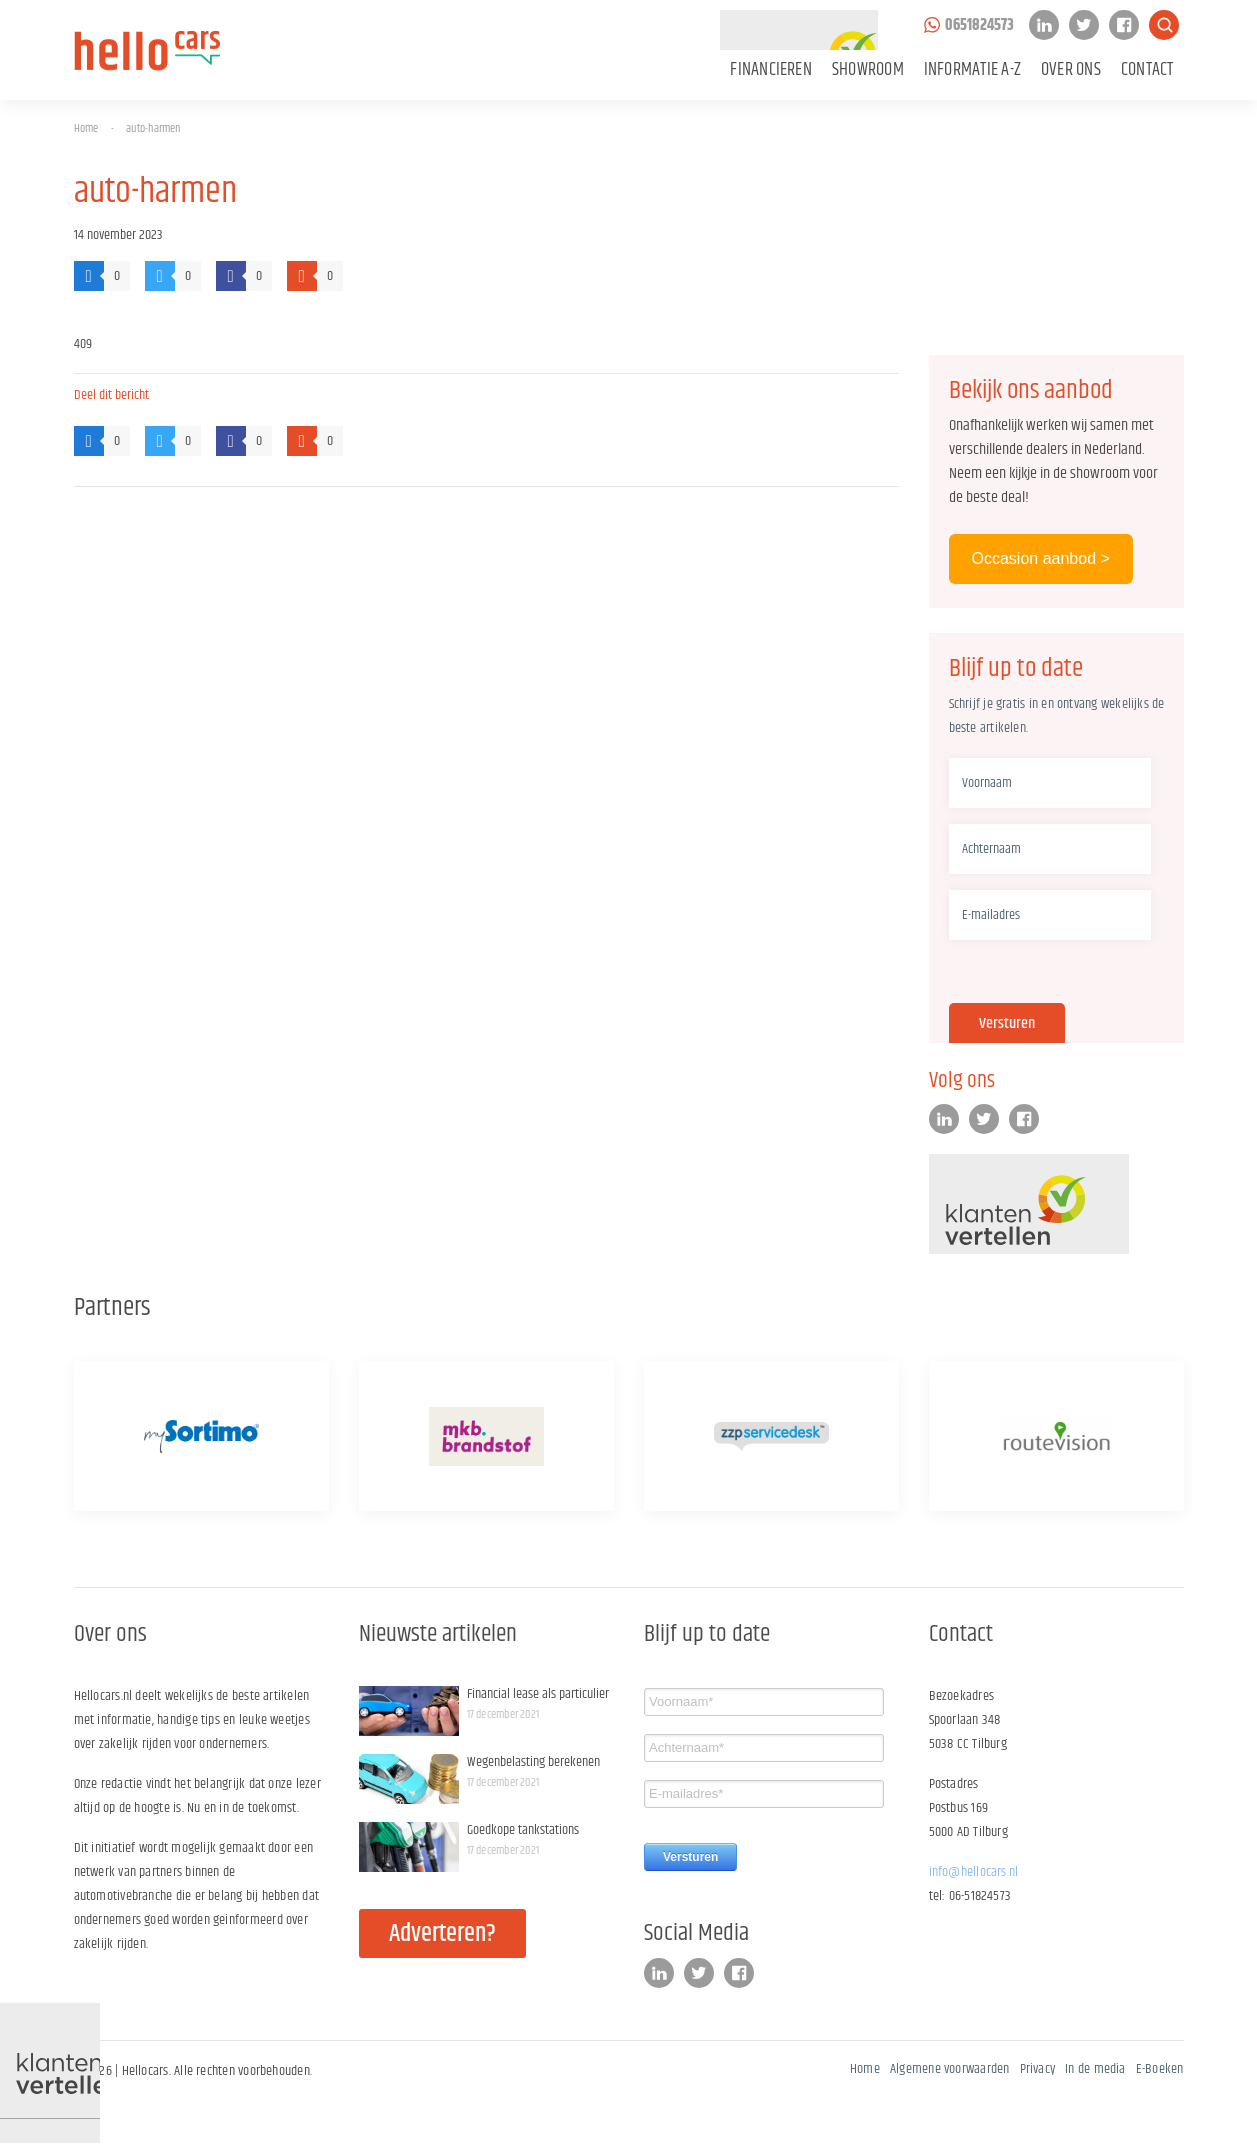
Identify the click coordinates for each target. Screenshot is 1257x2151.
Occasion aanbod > (1041, 558)
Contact (1147, 70)
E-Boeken (1160, 2069)
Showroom (868, 70)
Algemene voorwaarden (950, 2069)
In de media (1095, 2069)
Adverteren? (442, 1934)
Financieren (771, 70)
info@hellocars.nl (974, 1872)
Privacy (1038, 2069)
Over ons (1071, 70)
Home (86, 128)
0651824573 (979, 25)
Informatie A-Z (972, 70)
